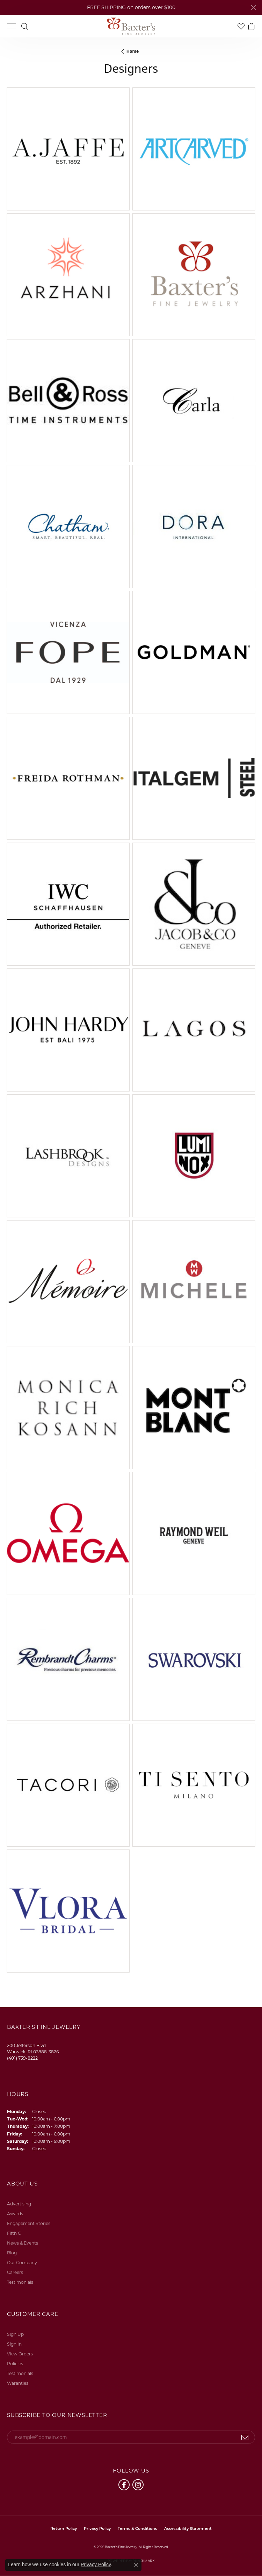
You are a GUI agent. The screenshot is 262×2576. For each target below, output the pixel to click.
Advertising (19, 2203)
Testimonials (20, 2282)
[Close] (253, 7)
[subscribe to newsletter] (245, 2437)
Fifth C (14, 2233)
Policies (15, 2363)
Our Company (22, 2262)
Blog (12, 2252)
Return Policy (63, 2529)
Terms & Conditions (137, 2529)
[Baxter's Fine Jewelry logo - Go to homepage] (131, 26)
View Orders (20, 2353)
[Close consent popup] (136, 2565)
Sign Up (15, 2334)
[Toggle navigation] (11, 26)
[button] (24, 26)
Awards (15, 2213)
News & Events (22, 2243)
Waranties (17, 2383)
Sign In (14, 2344)
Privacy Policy (97, 2529)
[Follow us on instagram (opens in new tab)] (138, 2484)
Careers (15, 2272)
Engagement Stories (28, 2223)
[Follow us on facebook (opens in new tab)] (124, 2484)
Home (132, 51)
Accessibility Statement (188, 2529)
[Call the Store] (22, 2058)
